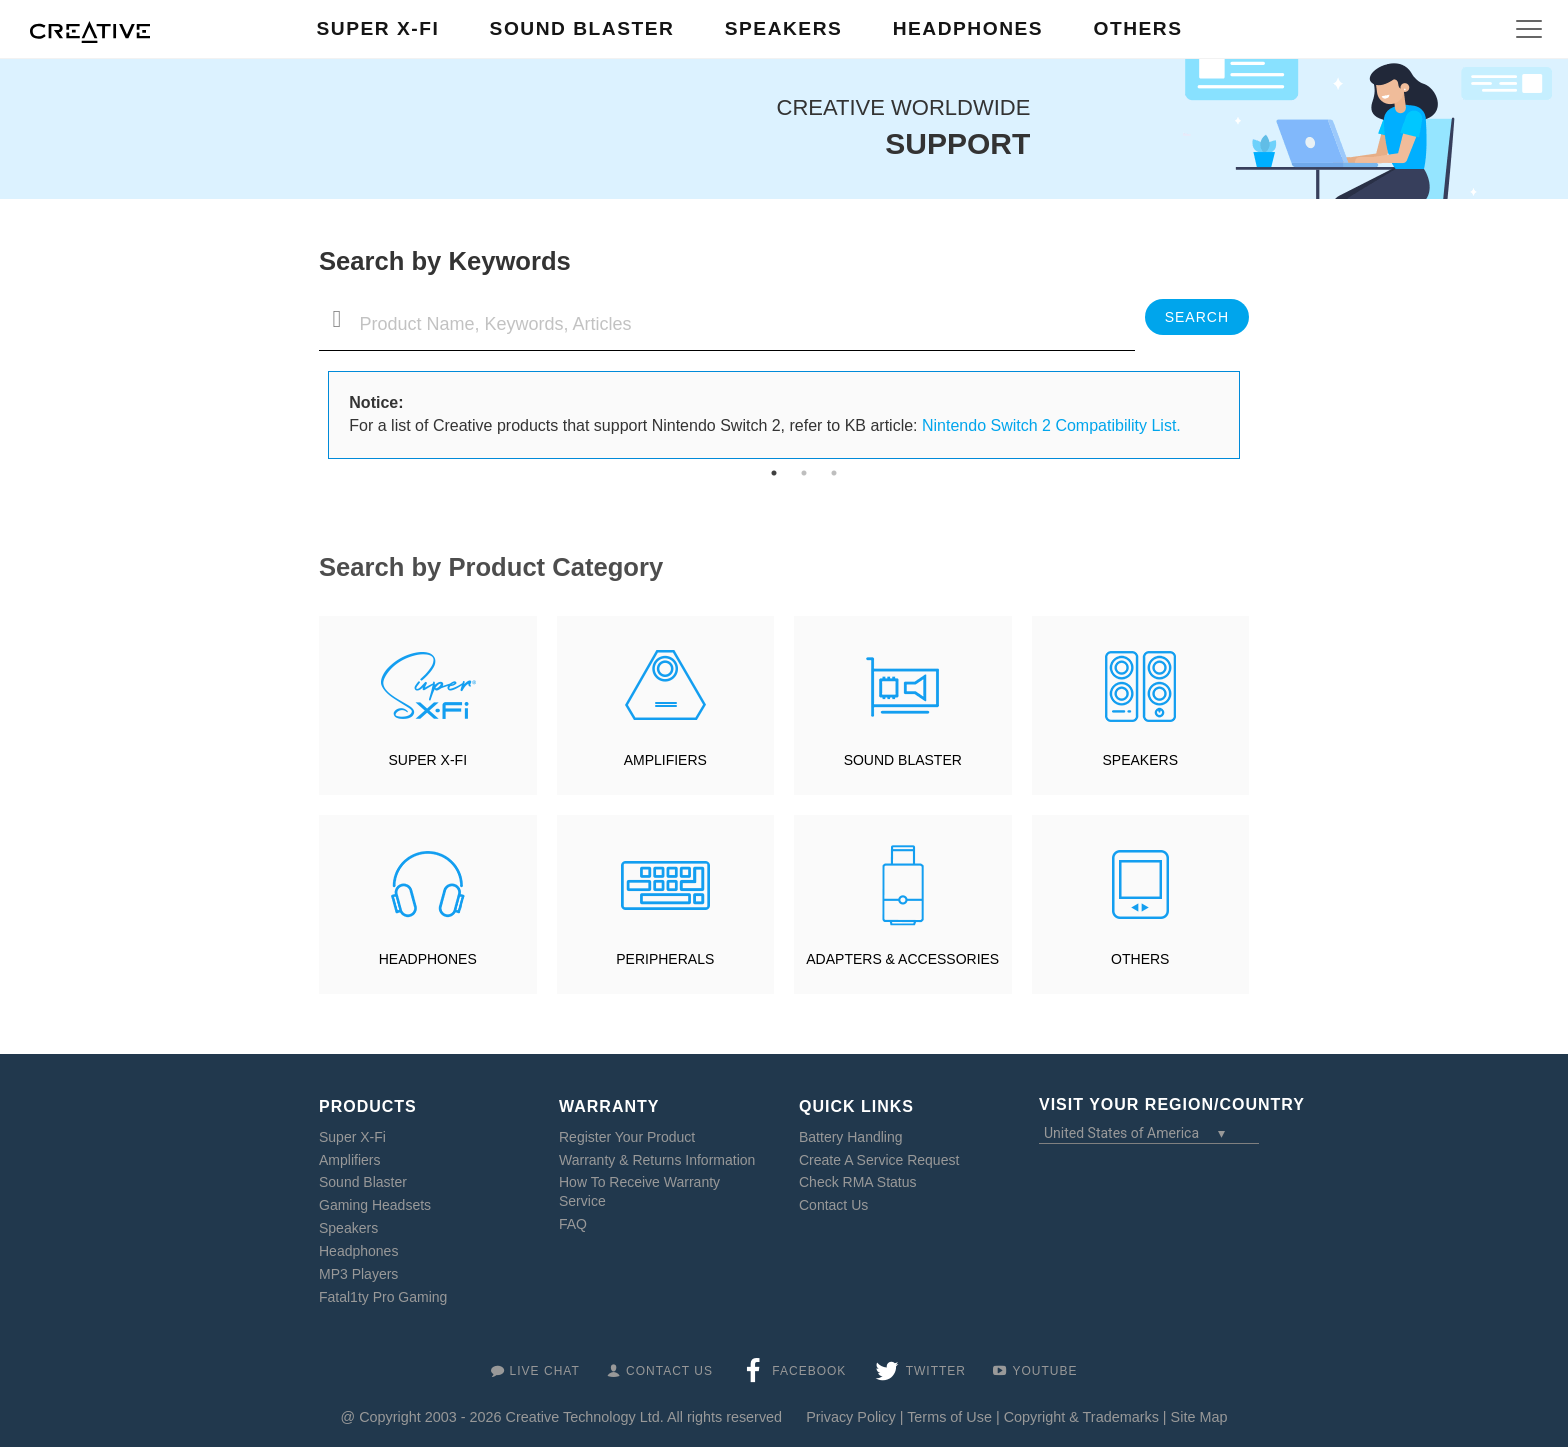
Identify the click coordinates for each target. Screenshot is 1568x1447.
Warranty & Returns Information (657, 1160)
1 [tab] (774, 473)
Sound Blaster (363, 1182)
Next (1254, 415)
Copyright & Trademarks (1081, 1417)
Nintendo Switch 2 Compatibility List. (1051, 425)
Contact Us (833, 1205)
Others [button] (1137, 28)
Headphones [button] (968, 28)
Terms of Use (949, 1417)
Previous (314, 415)
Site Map (1199, 1417)
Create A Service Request (879, 1160)
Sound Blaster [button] (582, 28)
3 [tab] (834, 473)
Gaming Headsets (375, 1205)
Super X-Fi (352, 1137)
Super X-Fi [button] (378, 28)
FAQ (573, 1224)
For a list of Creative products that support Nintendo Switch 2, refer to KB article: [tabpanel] (764, 414)
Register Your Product (627, 1137)
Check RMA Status (858, 1182)
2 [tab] (804, 473)
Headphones (358, 1251)
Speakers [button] (784, 28)
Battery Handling (851, 1137)
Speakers (348, 1228)
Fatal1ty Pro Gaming (383, 1297)
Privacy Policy (851, 1417)
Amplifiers (349, 1160)
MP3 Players (358, 1274)
